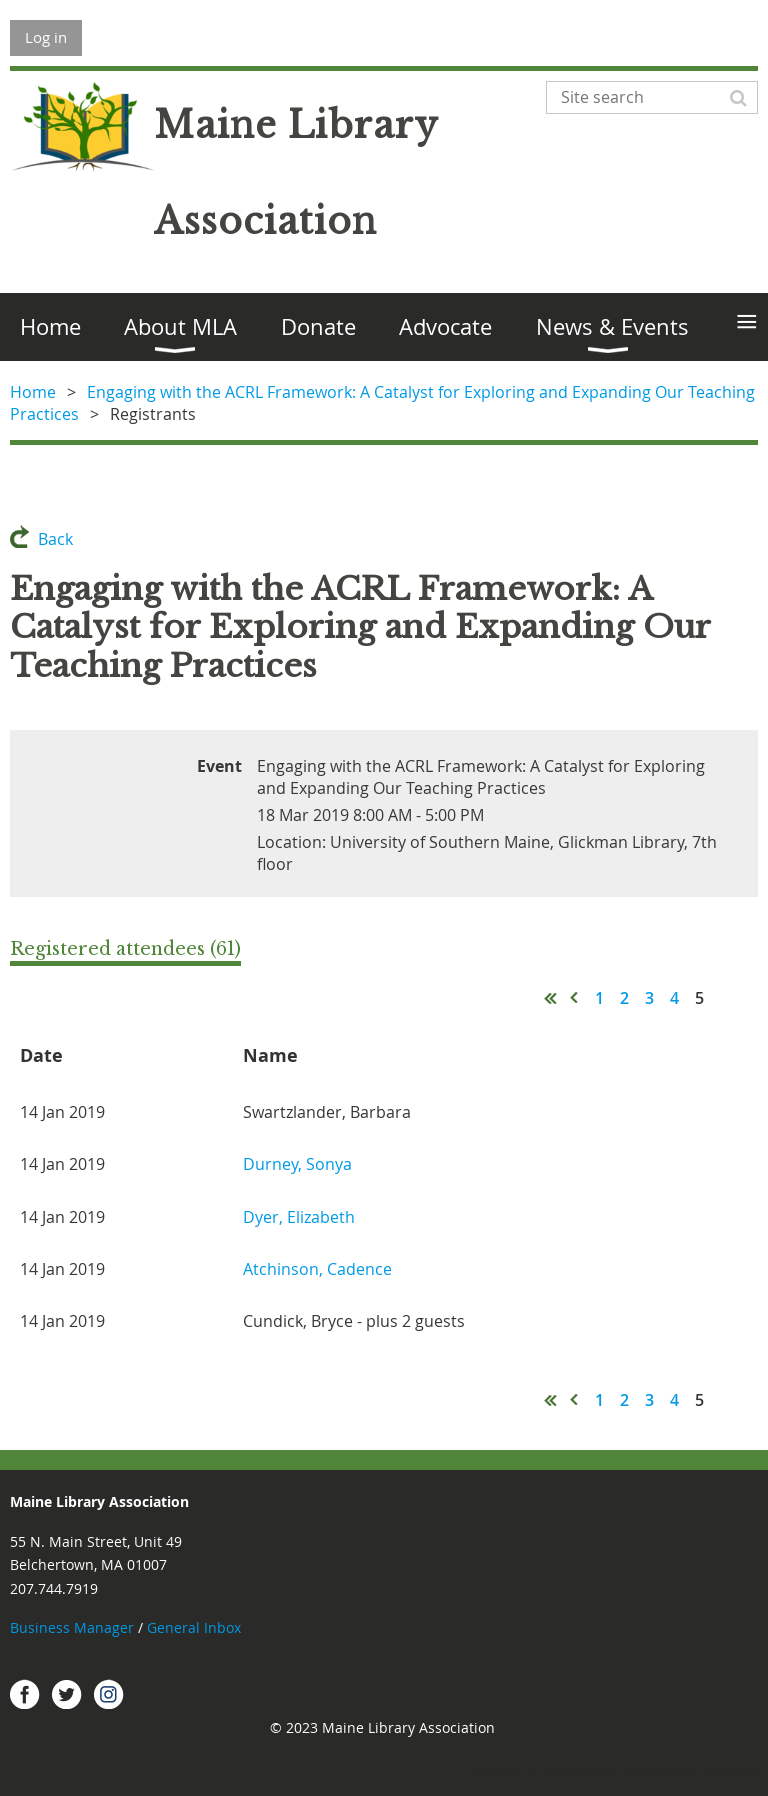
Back (55, 539)
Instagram (109, 1694)
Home (33, 392)
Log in (46, 37)
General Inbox (196, 1627)
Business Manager (72, 1627)
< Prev (575, 998)
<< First (551, 998)
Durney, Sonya (297, 1164)
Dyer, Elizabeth (299, 1217)
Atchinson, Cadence (317, 1269)
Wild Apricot (581, 1771)
